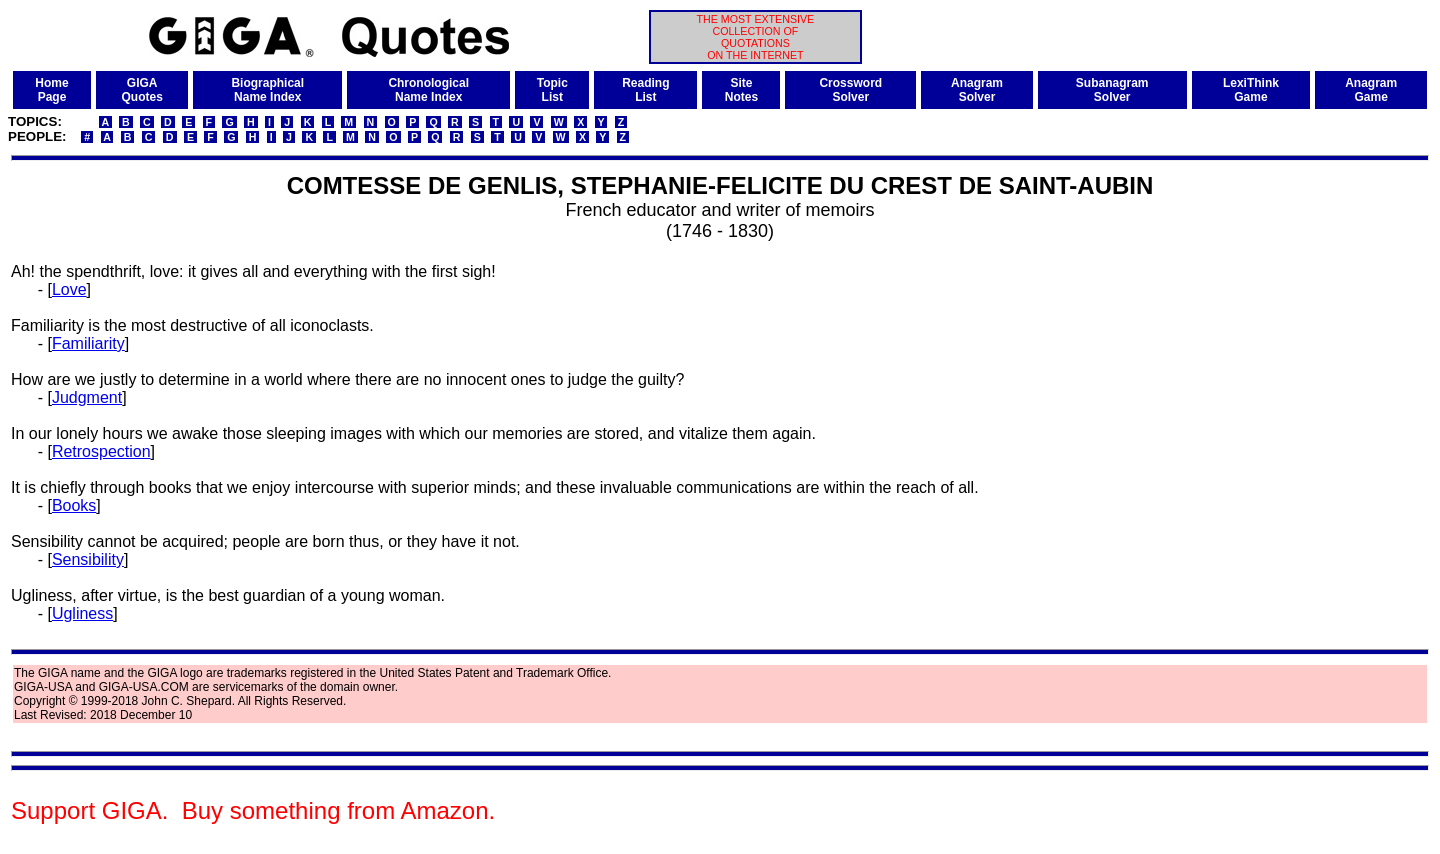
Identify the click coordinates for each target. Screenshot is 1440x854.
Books (74, 505)
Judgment (87, 397)
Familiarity (88, 343)
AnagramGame (1371, 90)
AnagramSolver (977, 90)
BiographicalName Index (267, 90)
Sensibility (88, 559)
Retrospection (101, 451)
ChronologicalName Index (428, 90)
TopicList (552, 90)
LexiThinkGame (1251, 90)
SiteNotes (741, 90)
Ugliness (82, 613)
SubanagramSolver (1112, 90)
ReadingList (645, 90)
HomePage (51, 90)
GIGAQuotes (142, 90)
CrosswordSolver (850, 90)
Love (69, 289)
